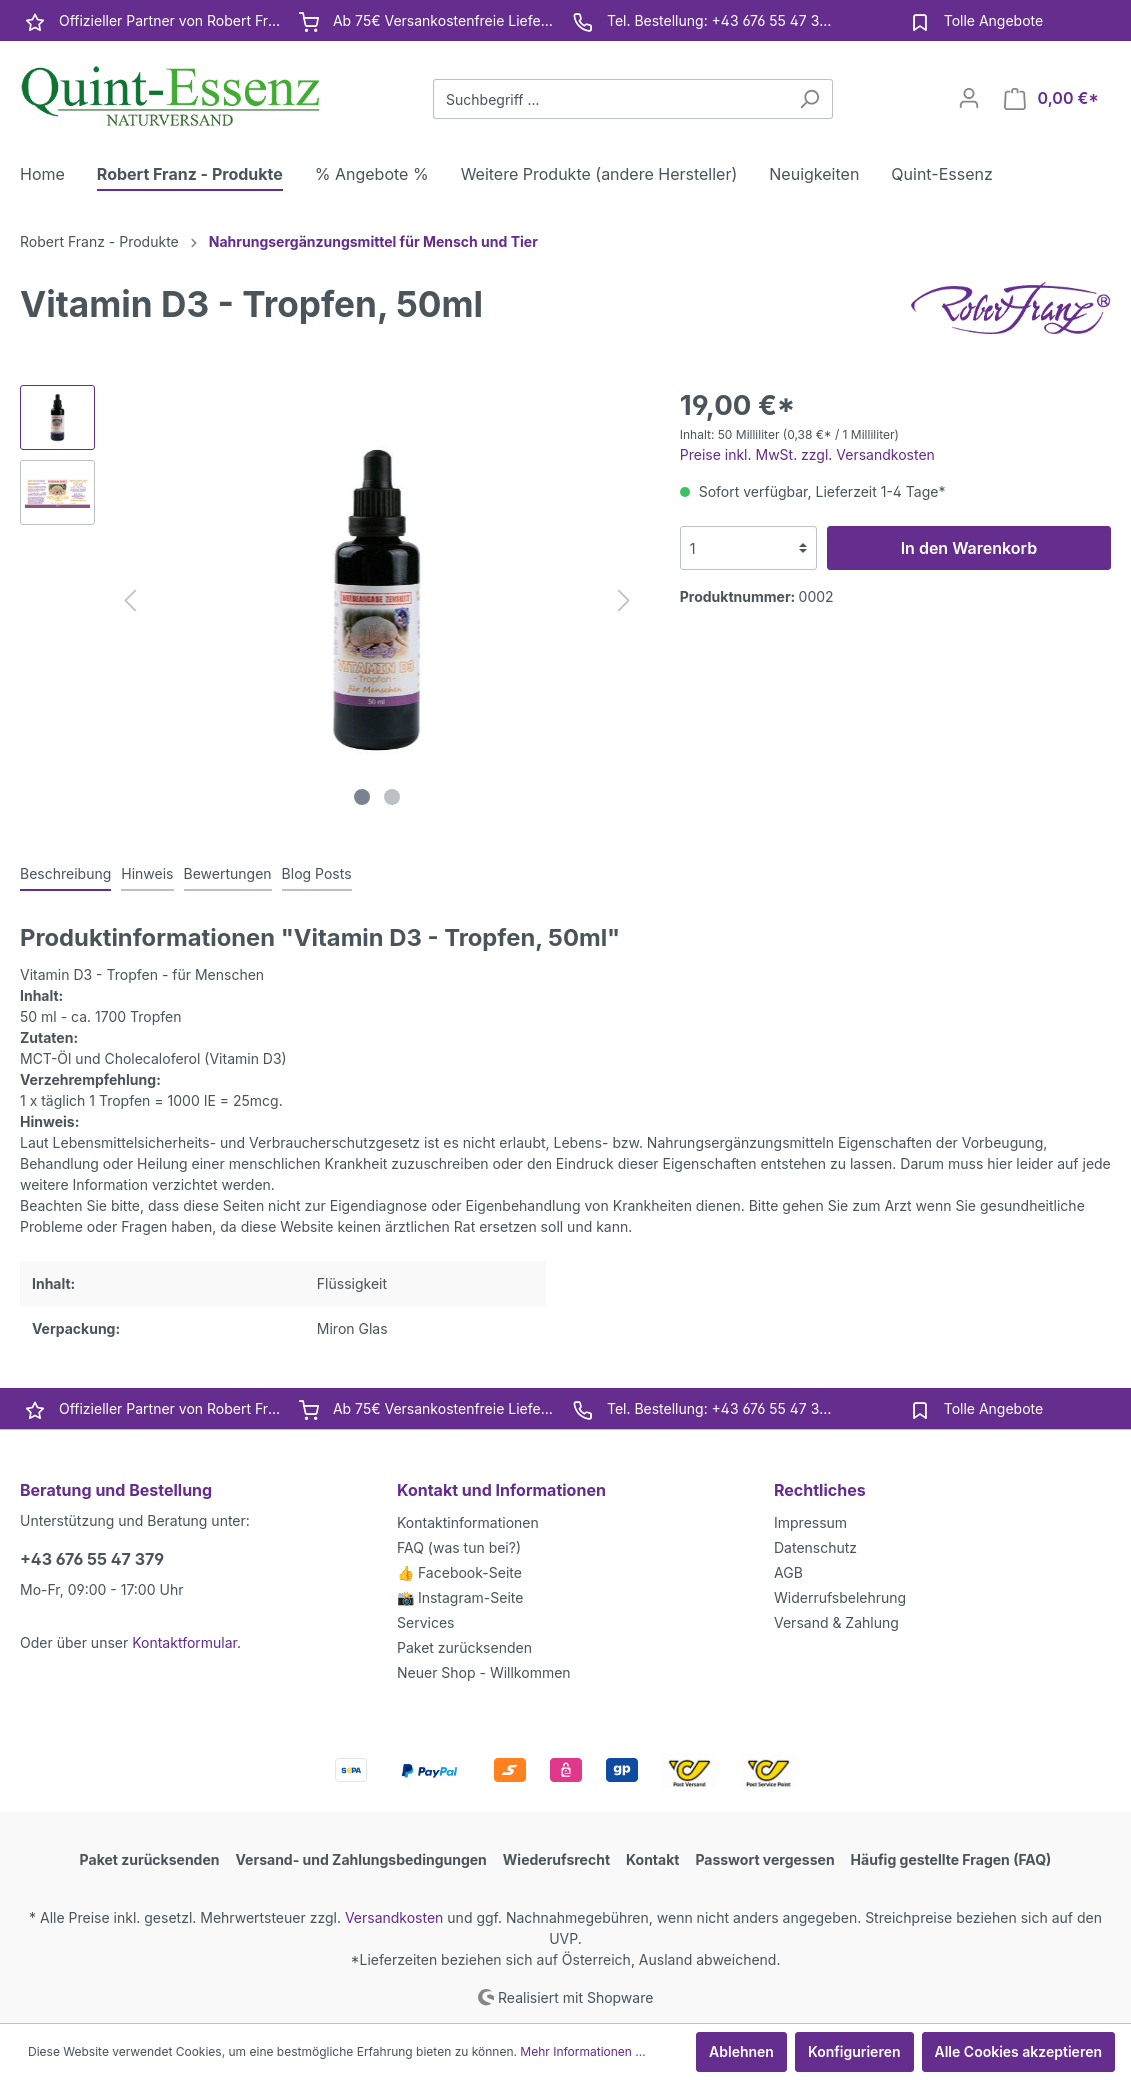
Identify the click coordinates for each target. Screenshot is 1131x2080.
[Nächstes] (624, 600)
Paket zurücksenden (464, 1647)
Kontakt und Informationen (501, 1490)
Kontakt (652, 1859)
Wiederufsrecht (556, 1859)
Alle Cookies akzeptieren (1019, 2051)
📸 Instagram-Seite (460, 1597)
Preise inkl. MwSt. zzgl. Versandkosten (807, 454)
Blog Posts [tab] (317, 873)
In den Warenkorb (969, 548)
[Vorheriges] (130, 600)
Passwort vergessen (764, 1859)
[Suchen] (809, 99)
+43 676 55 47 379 (92, 1559)
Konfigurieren (854, 2051)
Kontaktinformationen (468, 1522)
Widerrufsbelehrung (840, 1597)
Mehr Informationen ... (582, 2051)
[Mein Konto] (969, 98)
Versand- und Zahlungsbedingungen (361, 1859)
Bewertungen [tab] (228, 873)
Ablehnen (741, 2051)
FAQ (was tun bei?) (459, 1547)
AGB (788, 1572)
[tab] (65, 873)
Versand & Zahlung (836, 1622)
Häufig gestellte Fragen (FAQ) (951, 1859)
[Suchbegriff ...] (610, 99)
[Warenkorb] (1051, 98)
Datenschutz (815, 1547)
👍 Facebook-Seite (459, 1572)
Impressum (810, 1522)
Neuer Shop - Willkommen (484, 1672)
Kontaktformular (184, 1642)
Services (425, 1622)
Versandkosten (394, 1917)
